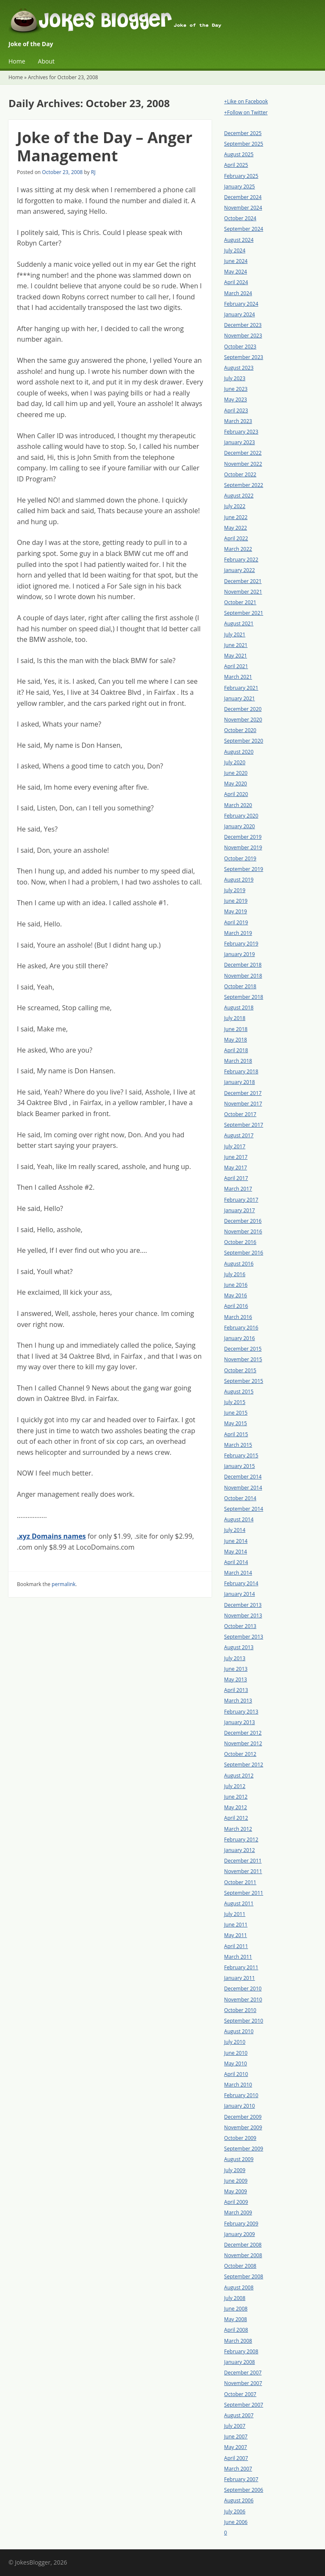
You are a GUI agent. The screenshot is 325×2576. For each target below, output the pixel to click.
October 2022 (240, 474)
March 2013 (238, 1700)
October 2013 (240, 1626)
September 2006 (243, 2489)
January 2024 (239, 314)
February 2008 (241, 2351)
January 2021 (239, 698)
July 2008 (234, 2298)
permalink (63, 1584)
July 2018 (234, 1018)
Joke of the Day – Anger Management (105, 146)
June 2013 (236, 1668)
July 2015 (234, 1402)
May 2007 (235, 2447)
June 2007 (236, 2436)
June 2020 (236, 773)
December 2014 (243, 1476)
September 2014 (243, 1508)
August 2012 (238, 1775)
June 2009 (236, 2180)
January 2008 (239, 2362)
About (46, 61)
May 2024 (235, 271)
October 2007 (240, 2394)
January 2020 (239, 826)
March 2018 (238, 1060)
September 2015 (243, 1381)
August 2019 (238, 879)
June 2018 (236, 1029)
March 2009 (238, 2212)
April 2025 (236, 165)
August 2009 (238, 2159)
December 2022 (243, 452)
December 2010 (243, 1988)
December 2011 (243, 1860)
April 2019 (236, 922)
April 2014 (236, 1562)
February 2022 (241, 559)
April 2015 (236, 1434)
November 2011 (243, 1871)
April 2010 (236, 2074)
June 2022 (236, 517)
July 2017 (234, 1146)
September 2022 (243, 485)
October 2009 (240, 2138)
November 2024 (243, 207)
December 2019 (243, 836)
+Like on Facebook (246, 101)
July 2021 (234, 634)
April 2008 (236, 2329)
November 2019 (243, 847)
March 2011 (238, 1956)
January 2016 (239, 1338)
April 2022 (236, 538)
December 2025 (243, 133)
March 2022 (238, 549)
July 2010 (234, 2041)
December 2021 (243, 581)
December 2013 (243, 1605)
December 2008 (243, 2244)
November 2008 (243, 2255)
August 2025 (238, 154)
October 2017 (240, 1114)
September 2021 (243, 612)
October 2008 (240, 2265)
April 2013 (236, 1690)
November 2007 (243, 2383)
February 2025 (241, 176)
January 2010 (239, 2105)
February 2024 (241, 303)
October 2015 (240, 1370)
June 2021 (236, 645)
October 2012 (240, 1754)
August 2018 (238, 1007)
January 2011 (239, 1978)
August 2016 (238, 1263)
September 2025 (243, 143)
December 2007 (243, 2372)
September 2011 (243, 1892)
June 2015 (236, 1412)
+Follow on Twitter (246, 112)
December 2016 (243, 1220)
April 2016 (236, 1306)
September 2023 (243, 357)
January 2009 (239, 2234)
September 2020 (243, 740)
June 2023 (236, 388)
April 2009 (236, 2202)
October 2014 (240, 1498)
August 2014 (238, 1519)
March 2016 (238, 1317)
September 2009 (243, 2148)
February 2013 (241, 1711)
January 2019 (239, 954)
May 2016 (235, 1295)
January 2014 (239, 1594)
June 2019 (236, 900)
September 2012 (243, 1764)
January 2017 (239, 1210)
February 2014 (241, 1583)
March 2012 (238, 1828)
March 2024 (238, 293)
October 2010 (240, 2010)
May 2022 (235, 527)
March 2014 (238, 1572)
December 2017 (243, 1093)
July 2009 (234, 2170)
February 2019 (241, 943)
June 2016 (236, 1284)
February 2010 (241, 2095)
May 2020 (235, 783)
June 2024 (236, 261)
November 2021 (243, 591)
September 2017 (243, 1124)
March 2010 (238, 2084)
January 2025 (239, 186)
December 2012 (243, 1732)
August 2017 (238, 1135)
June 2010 (236, 2052)
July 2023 (234, 378)
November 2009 (243, 2127)
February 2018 (241, 1071)
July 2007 (234, 2426)
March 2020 (238, 805)
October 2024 (240, 218)
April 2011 (236, 1946)
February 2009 (241, 2223)
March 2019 (238, 933)
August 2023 (238, 367)
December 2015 (243, 1348)
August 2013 (238, 1647)
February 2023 (241, 431)
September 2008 (243, 2276)
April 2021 (236, 666)
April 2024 (236, 282)
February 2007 (241, 2479)
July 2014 (234, 1530)
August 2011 (238, 1903)
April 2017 (236, 1178)
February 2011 (241, 1967)
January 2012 (239, 1850)
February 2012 (241, 1839)
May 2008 (235, 2319)
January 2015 (239, 1466)
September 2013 (243, 1636)
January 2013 (239, 1722)
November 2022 (243, 463)
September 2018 (243, 997)
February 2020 (241, 815)
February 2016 (241, 1327)
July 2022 (234, 506)
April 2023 (236, 410)
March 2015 (238, 1444)
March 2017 (238, 1188)
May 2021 (235, 655)
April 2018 (236, 1050)
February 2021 (241, 687)
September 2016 (243, 1252)
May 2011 (235, 1935)
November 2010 (243, 1999)
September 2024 (243, 228)
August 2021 (238, 623)
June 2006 (236, 2522)
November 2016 (243, 1231)
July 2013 (234, 1658)
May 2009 (235, 2191)
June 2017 (236, 1157)
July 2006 (234, 2511)
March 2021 (238, 676)
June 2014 (236, 1541)
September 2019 (243, 869)
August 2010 (238, 2031)
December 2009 (243, 2116)
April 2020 (236, 794)
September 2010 (243, 2020)
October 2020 (240, 730)
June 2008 (236, 2308)
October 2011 (240, 1882)
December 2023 (243, 325)
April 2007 (236, 2458)
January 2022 (239, 570)
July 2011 (234, 1914)
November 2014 (243, 1487)
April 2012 (236, 1817)
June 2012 (236, 1796)
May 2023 (235, 399)
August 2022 (238, 495)
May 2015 (235, 1423)
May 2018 (235, 1039)
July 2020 (234, 762)
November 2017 (243, 1103)
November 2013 (243, 1615)
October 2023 (240, 346)
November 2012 (243, 1743)
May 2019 (235, 911)
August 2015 (238, 1391)
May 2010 (235, 2063)
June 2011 (236, 1924)
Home (16, 61)
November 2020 (243, 719)
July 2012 (234, 1786)
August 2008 (238, 2287)
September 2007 (243, 2404)
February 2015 (241, 1455)
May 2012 (235, 1807)
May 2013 (235, 1679)
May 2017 (235, 1167)
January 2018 (239, 1082)
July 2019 (234, 890)
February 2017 (241, 1199)
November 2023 (243, 335)
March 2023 (238, 421)
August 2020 (238, 751)
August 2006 (238, 2500)
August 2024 (238, 239)
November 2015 (243, 1359)
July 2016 (234, 1274)
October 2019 (240, 858)
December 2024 (243, 197)
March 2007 (238, 2468)
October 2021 (240, 602)
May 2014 (235, 1551)
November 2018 (243, 975)
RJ (93, 172)
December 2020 (243, 709)
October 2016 (240, 1242)
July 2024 (234, 250)
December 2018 (243, 964)
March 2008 (238, 2340)
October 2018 (240, 986)
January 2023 (239, 442)
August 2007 (238, 2415)
